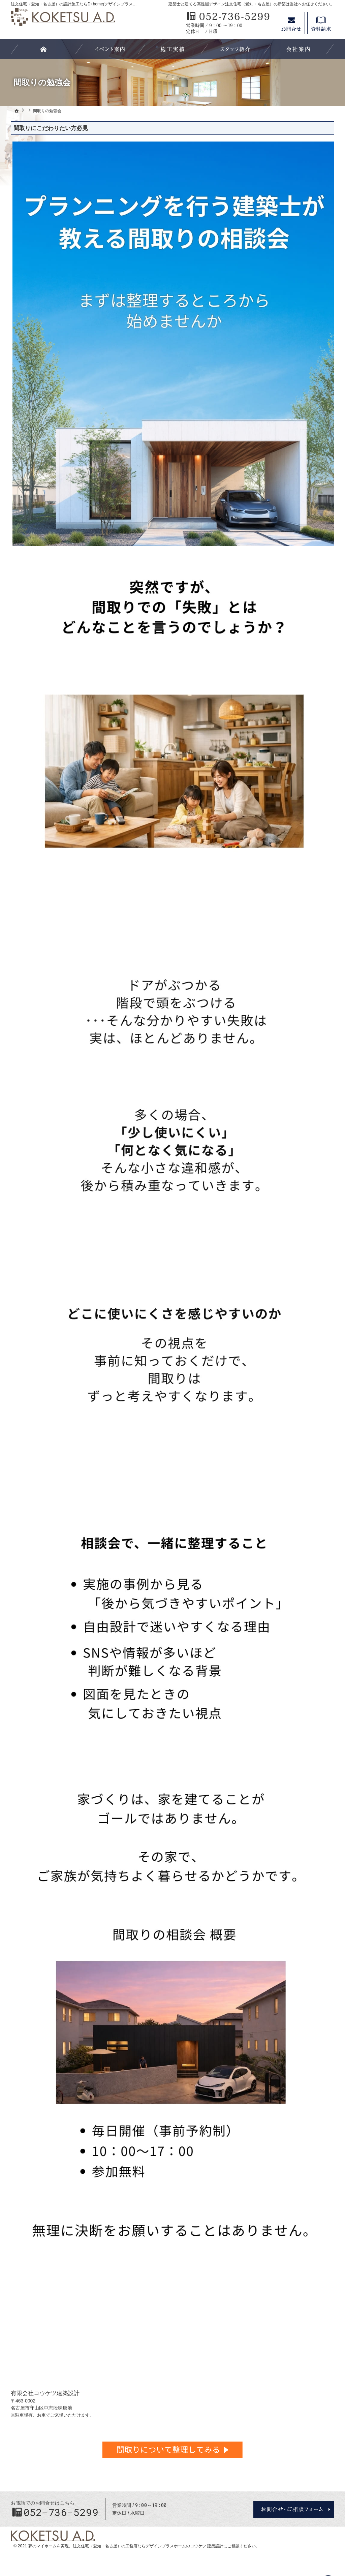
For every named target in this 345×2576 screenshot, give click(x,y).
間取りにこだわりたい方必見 (50, 128)
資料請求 (320, 23)
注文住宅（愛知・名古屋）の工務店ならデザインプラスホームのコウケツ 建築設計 (148, 2546)
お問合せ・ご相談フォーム (293, 2509)
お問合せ (291, 23)
